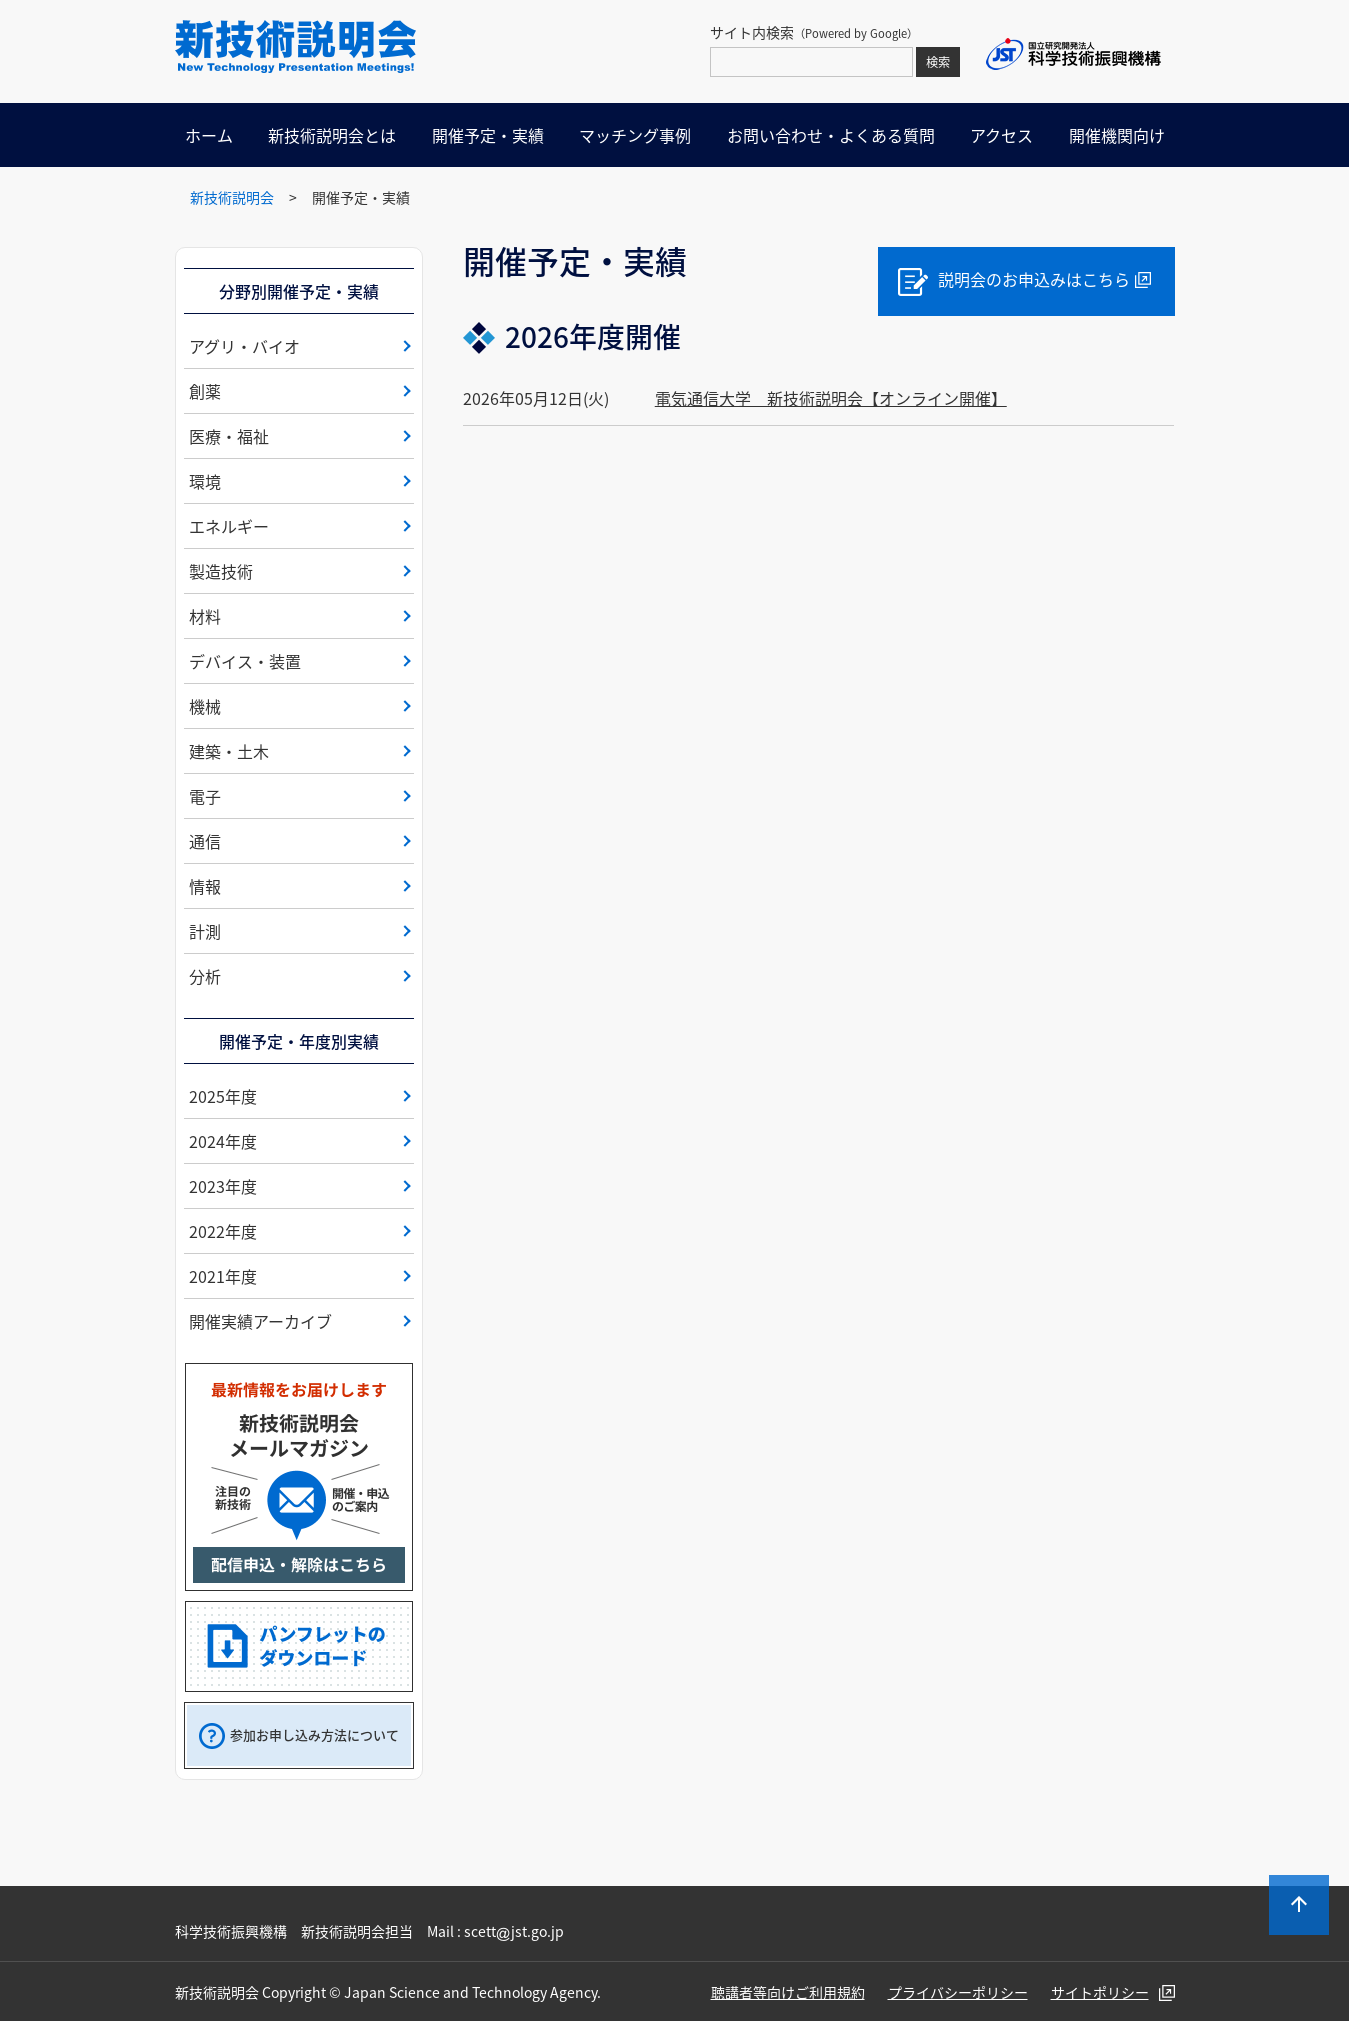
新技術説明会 (232, 197)
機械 (205, 706)
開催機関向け (1117, 135)
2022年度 (223, 1231)
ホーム (209, 135)
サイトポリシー (1100, 1992)
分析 (205, 976)
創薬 (205, 391)
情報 (205, 886)
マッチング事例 (635, 135)
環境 (205, 481)
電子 (205, 796)
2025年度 (223, 1096)
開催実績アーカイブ (260, 1321)
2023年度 (223, 1186)
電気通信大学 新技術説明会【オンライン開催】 (831, 398)
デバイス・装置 (245, 661)
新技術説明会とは (332, 135)
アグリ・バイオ (244, 346)
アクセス (1001, 135)
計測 (205, 931)
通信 (205, 841)
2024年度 (223, 1141)
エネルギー (229, 526)
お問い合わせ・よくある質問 (831, 135)
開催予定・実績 (488, 135)
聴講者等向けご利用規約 (788, 1992)
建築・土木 (229, 751)
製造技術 (221, 571)
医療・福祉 (229, 436)
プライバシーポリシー (958, 1992)
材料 (205, 616)
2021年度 (223, 1276)
